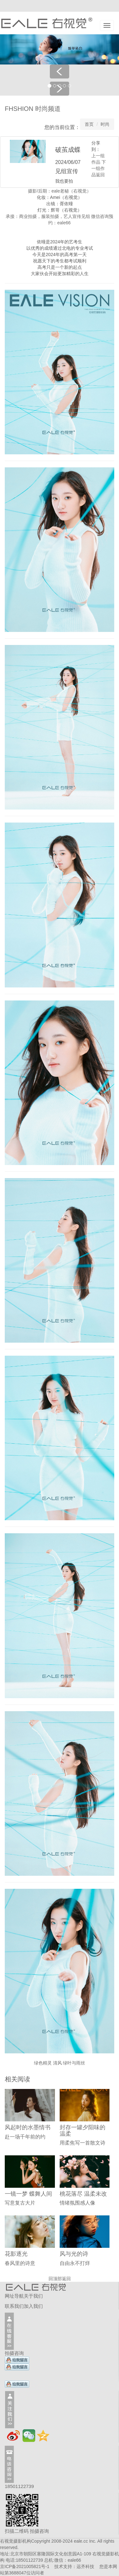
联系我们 (14, 2306)
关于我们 (33, 2296)
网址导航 (14, 2296)
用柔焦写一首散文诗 (82, 2143)
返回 (100, 174)
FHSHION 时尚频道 (33, 108)
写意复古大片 (20, 2203)
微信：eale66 (67, 2560)
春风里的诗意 (20, 2263)
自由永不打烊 (75, 2263)
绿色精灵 (43, 2062)
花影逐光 (16, 2254)
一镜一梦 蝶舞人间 (28, 2194)
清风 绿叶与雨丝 (69, 2062)
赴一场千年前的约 (25, 2136)
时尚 (105, 124)
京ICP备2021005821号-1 (25, 2566)
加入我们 (33, 2306)
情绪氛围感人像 (77, 2203)
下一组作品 (98, 168)
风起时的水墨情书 (27, 2127)
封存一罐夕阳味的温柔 (82, 2130)
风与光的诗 (74, 2254)
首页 (89, 124)
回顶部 (55, 2278)
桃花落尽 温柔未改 (83, 2194)
